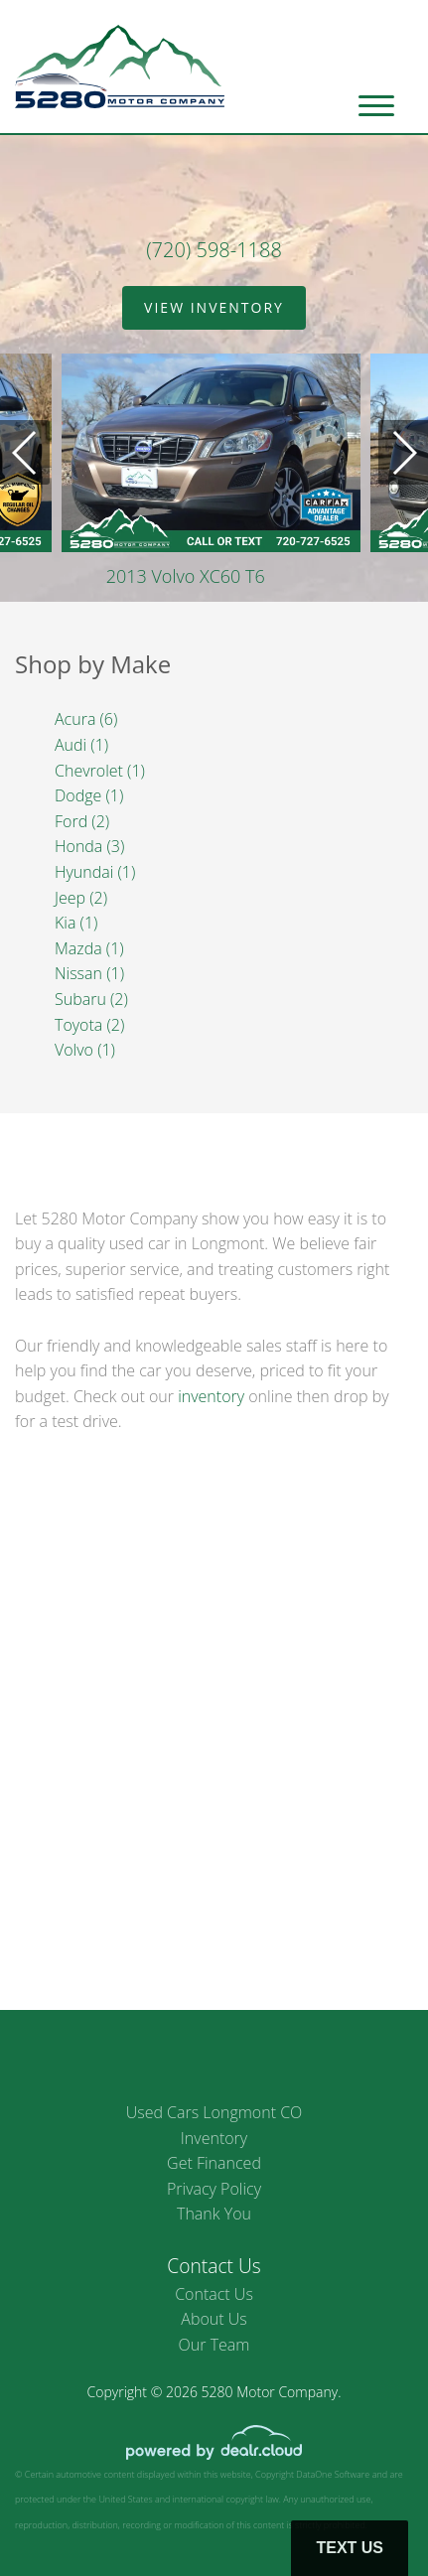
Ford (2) (82, 821)
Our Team (214, 2345)
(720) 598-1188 (214, 249)
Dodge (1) (89, 795)
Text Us (349, 2547)
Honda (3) (89, 846)
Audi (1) (81, 745)
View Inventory (214, 307)
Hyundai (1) (95, 872)
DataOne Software (332, 2474)
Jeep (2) (81, 898)
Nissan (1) (89, 973)
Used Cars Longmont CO (214, 2112)
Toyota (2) (89, 1025)
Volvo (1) (85, 1050)
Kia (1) (76, 922)
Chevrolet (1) (100, 771)
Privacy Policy (214, 2189)
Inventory (214, 2138)
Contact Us (214, 2294)
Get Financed (214, 2163)
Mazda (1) (89, 948)
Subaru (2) (91, 999)
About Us (213, 2319)
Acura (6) (86, 719)
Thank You (214, 2213)
